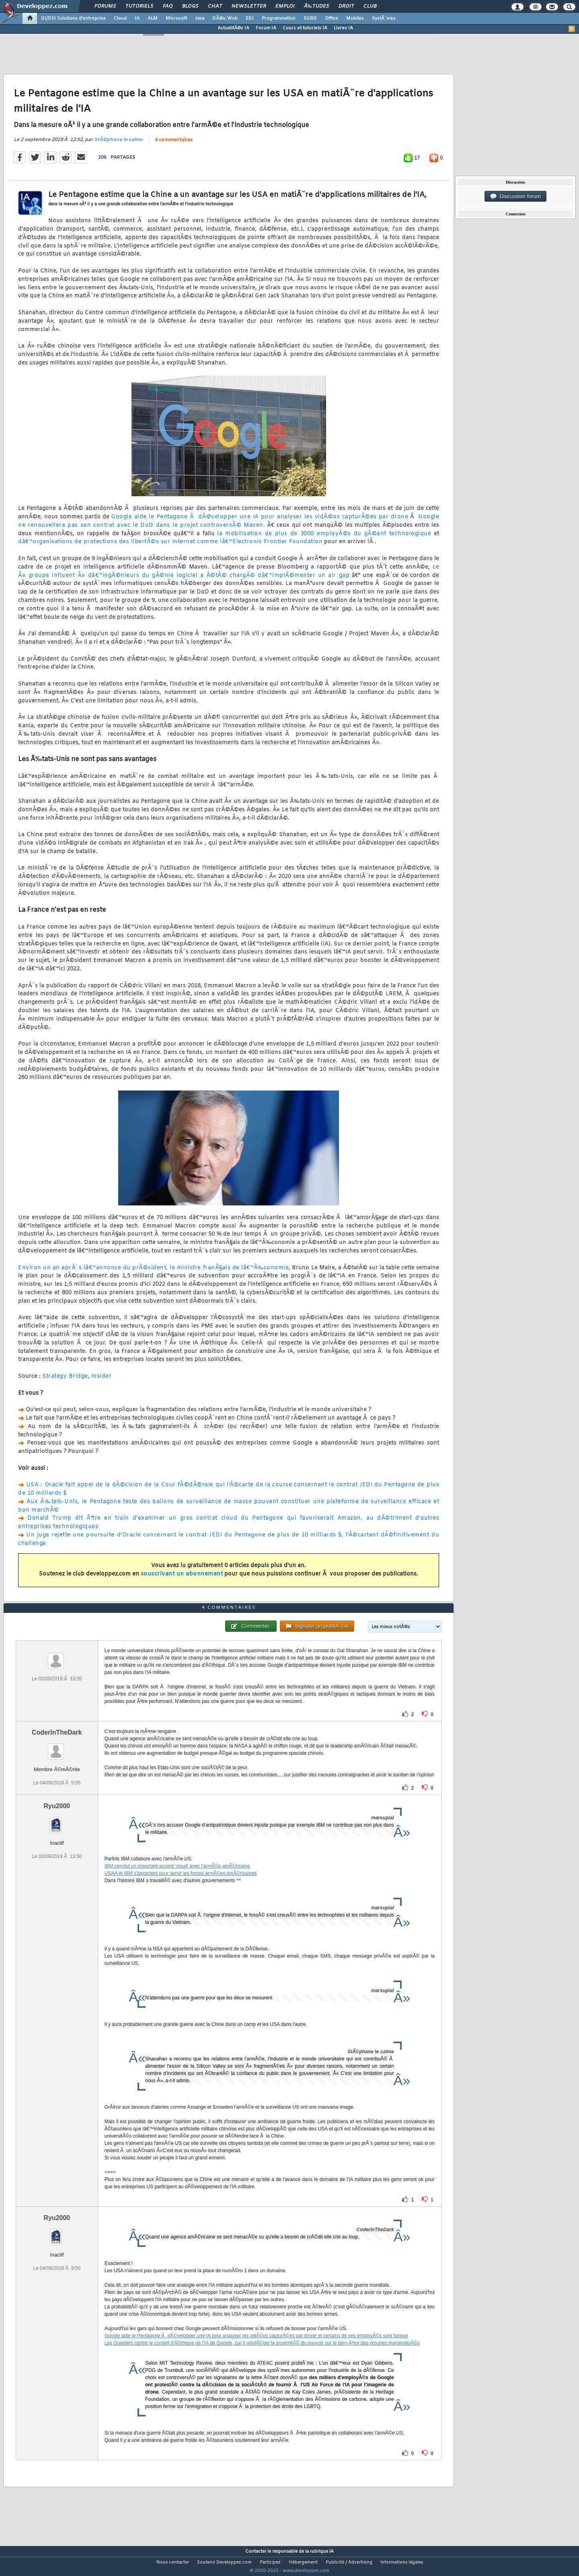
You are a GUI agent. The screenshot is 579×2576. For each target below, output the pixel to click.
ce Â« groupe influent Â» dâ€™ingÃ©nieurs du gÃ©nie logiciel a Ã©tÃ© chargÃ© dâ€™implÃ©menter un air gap (228, 576)
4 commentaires (174, 145)
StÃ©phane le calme (118, 145)
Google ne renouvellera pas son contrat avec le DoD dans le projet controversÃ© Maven (228, 526)
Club (370, 6)
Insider (101, 1381)
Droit (346, 6)
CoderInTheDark (57, 1747)
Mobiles (355, 18)
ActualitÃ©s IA (233, 28)
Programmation (279, 18)
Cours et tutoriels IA (305, 28)
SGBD (310, 18)
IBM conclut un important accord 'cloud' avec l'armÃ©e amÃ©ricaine (177, 1881)
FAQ (167, 6)
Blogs (190, 6)
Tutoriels (139, 6)
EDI (250, 18)
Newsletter (249, 6)
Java (199, 18)
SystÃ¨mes (384, 18)
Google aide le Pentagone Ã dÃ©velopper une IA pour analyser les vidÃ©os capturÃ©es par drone (259, 522)
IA (137, 18)
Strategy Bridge (65, 1381)
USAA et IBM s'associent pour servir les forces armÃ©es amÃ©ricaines (181, 1888)
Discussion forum (515, 196)
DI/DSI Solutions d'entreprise (73, 18)
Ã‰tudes (316, 6)
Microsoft (176, 18)
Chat (215, 6)
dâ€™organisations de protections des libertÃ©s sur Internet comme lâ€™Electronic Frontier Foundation (170, 547)
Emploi (285, 6)
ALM (153, 18)
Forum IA (266, 28)
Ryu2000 (56, 1820)
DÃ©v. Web (225, 18)
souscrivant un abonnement (182, 1579)
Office (331, 18)
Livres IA (343, 28)
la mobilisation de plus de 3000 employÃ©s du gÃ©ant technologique (324, 538)
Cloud (120, 18)
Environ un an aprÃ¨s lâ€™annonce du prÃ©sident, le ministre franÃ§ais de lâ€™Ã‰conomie (153, 1273)
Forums (105, 6)
